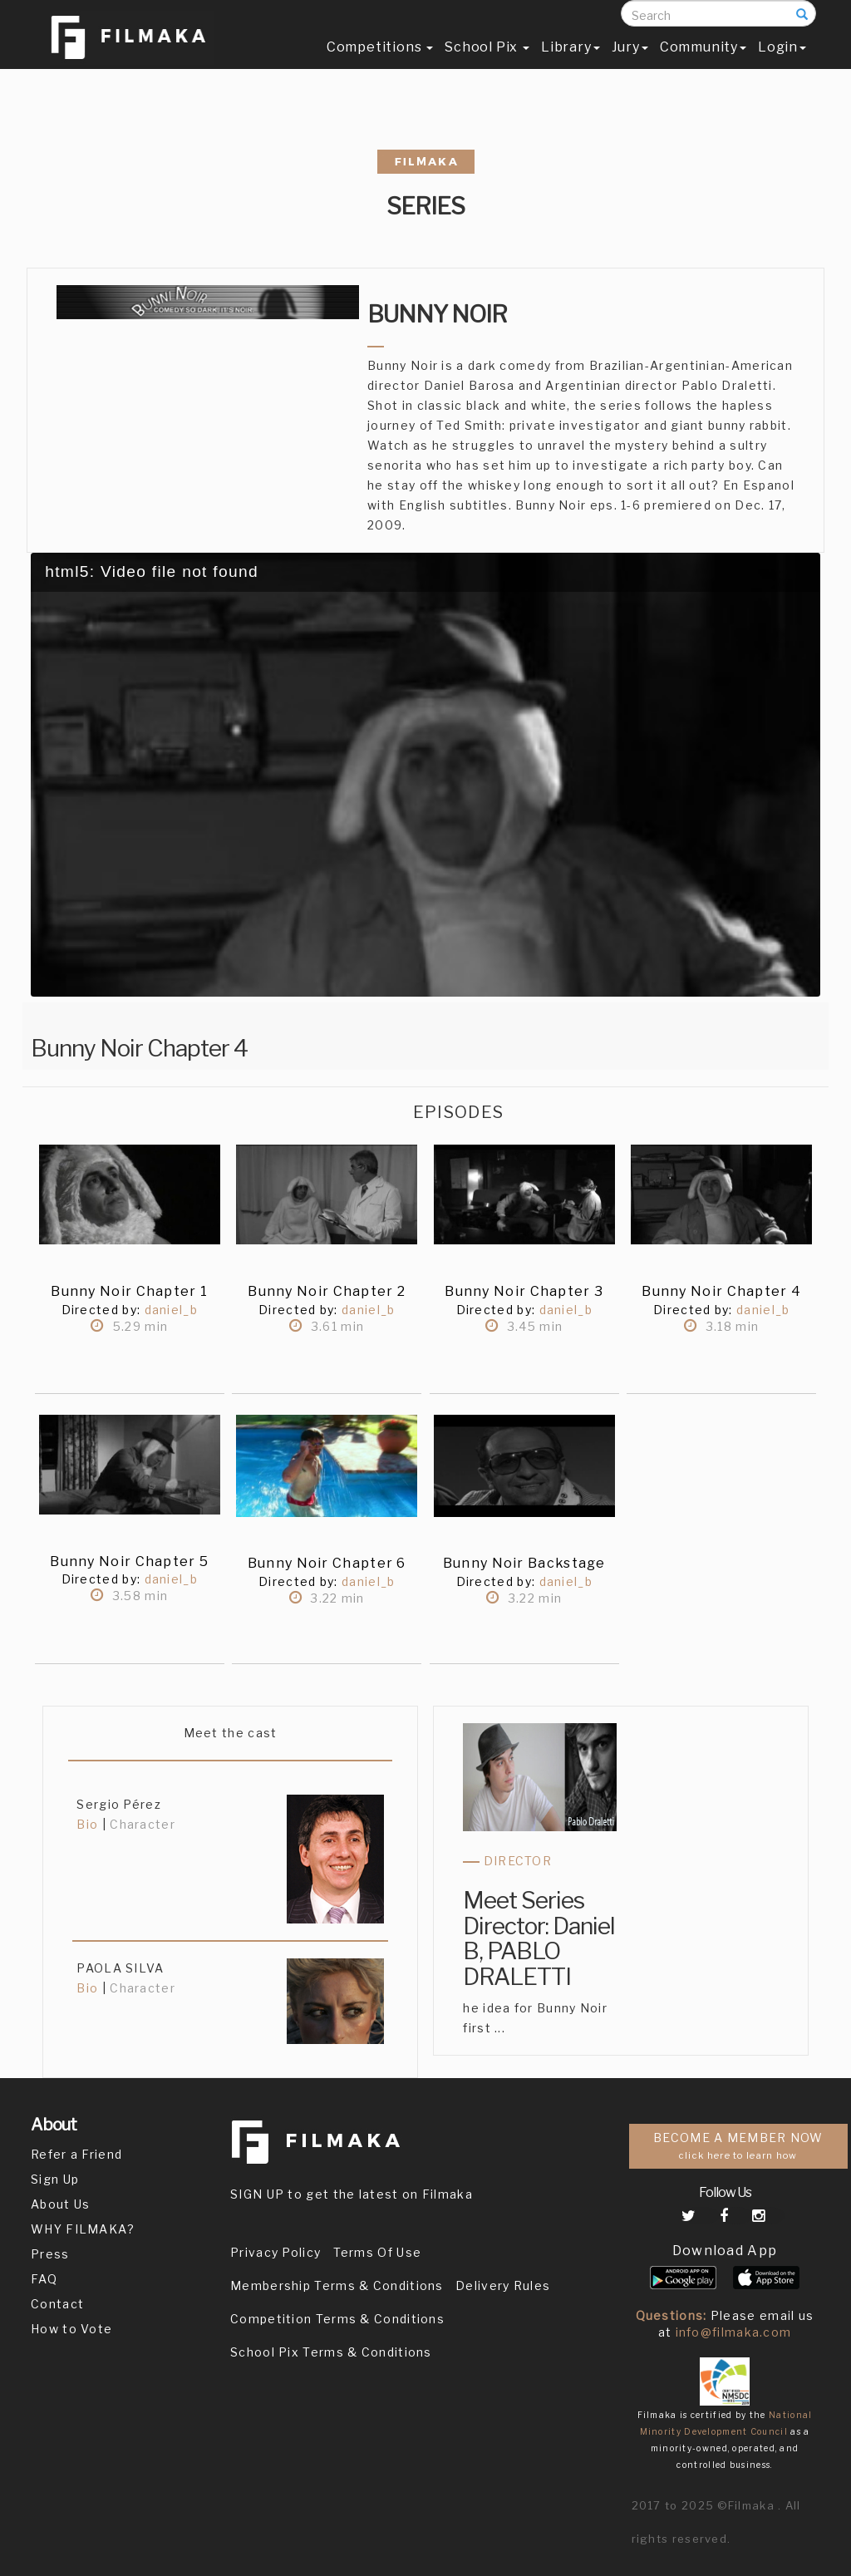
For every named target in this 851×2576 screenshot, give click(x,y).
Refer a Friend (76, 2154)
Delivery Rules (502, 2285)
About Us (60, 2204)
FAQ (44, 2279)
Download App (725, 2250)
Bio (87, 1824)
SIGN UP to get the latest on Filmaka (351, 2194)
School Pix (487, 63)
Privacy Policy (275, 2252)
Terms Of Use (377, 2252)
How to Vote (71, 2329)
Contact (57, 2304)
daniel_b (169, 1310)
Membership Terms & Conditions (337, 2285)
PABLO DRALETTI (517, 1964)
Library (570, 63)
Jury (630, 63)
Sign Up (55, 2179)
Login (782, 63)
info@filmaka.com (734, 2332)
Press (50, 2254)
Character (142, 1824)
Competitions (380, 63)
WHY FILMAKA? (83, 2229)
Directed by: (101, 1310)
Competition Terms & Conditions (337, 2319)
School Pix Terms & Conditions (331, 2352)
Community (703, 63)
